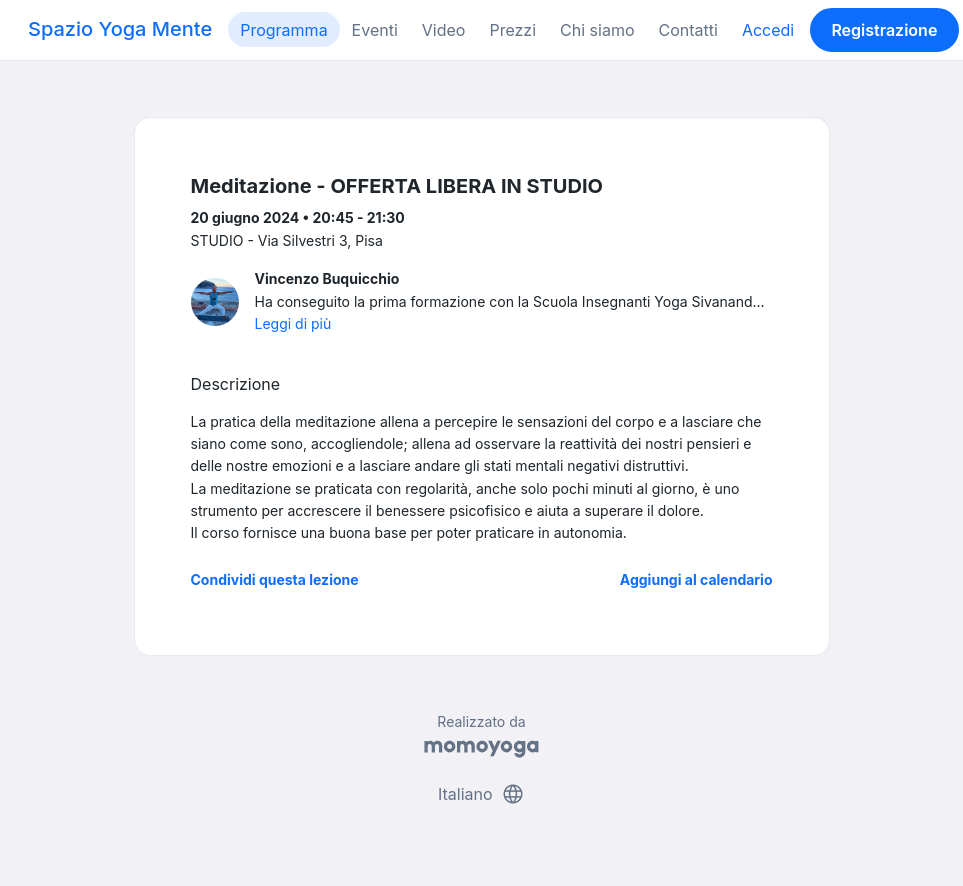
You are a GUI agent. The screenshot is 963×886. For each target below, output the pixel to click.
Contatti (688, 30)
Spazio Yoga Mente (120, 29)
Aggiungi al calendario (696, 579)
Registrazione (884, 30)
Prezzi (512, 30)
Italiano (481, 794)
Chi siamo (597, 30)
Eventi (375, 30)
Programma (283, 30)
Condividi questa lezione (275, 579)
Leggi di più (293, 323)
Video (444, 30)
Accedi (768, 30)
